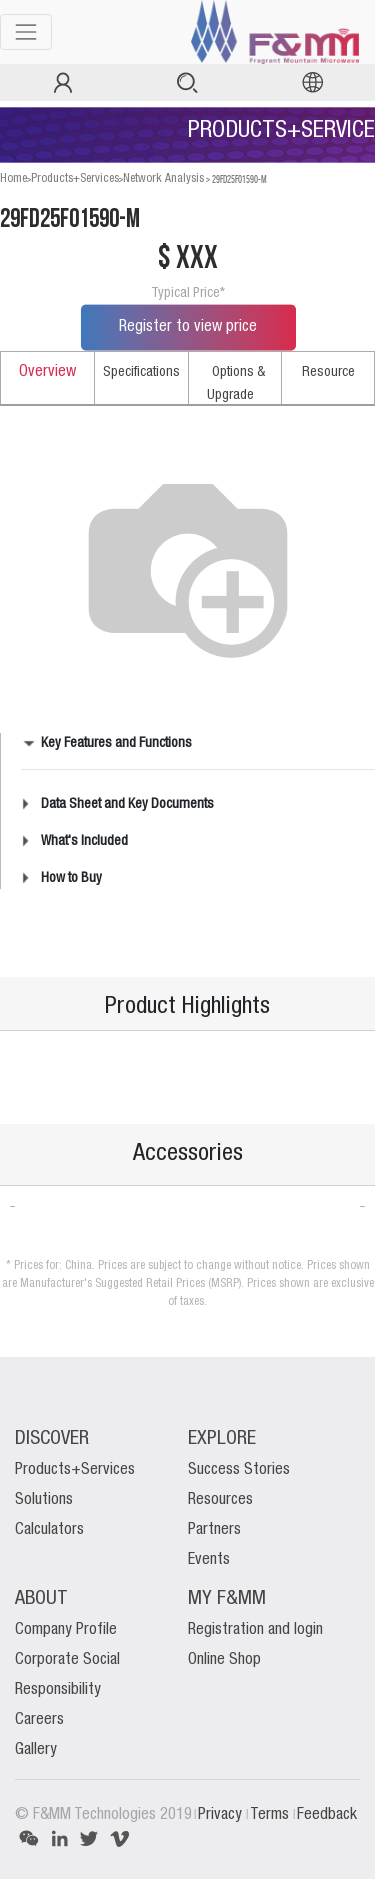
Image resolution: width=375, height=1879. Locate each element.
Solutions (44, 1500)
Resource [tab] (328, 372)
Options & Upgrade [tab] (236, 383)
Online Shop (224, 1660)
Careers (39, 1720)
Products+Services (75, 178)
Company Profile (66, 1630)
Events (209, 1560)
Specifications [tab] (141, 372)
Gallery (36, 1750)
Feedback (327, 1815)
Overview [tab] (47, 372)
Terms (271, 1815)
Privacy (222, 1815)
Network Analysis (163, 178)
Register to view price (188, 327)
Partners (214, 1530)
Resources (220, 1500)
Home (13, 178)
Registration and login (255, 1630)
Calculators (49, 1530)
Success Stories (239, 1470)
